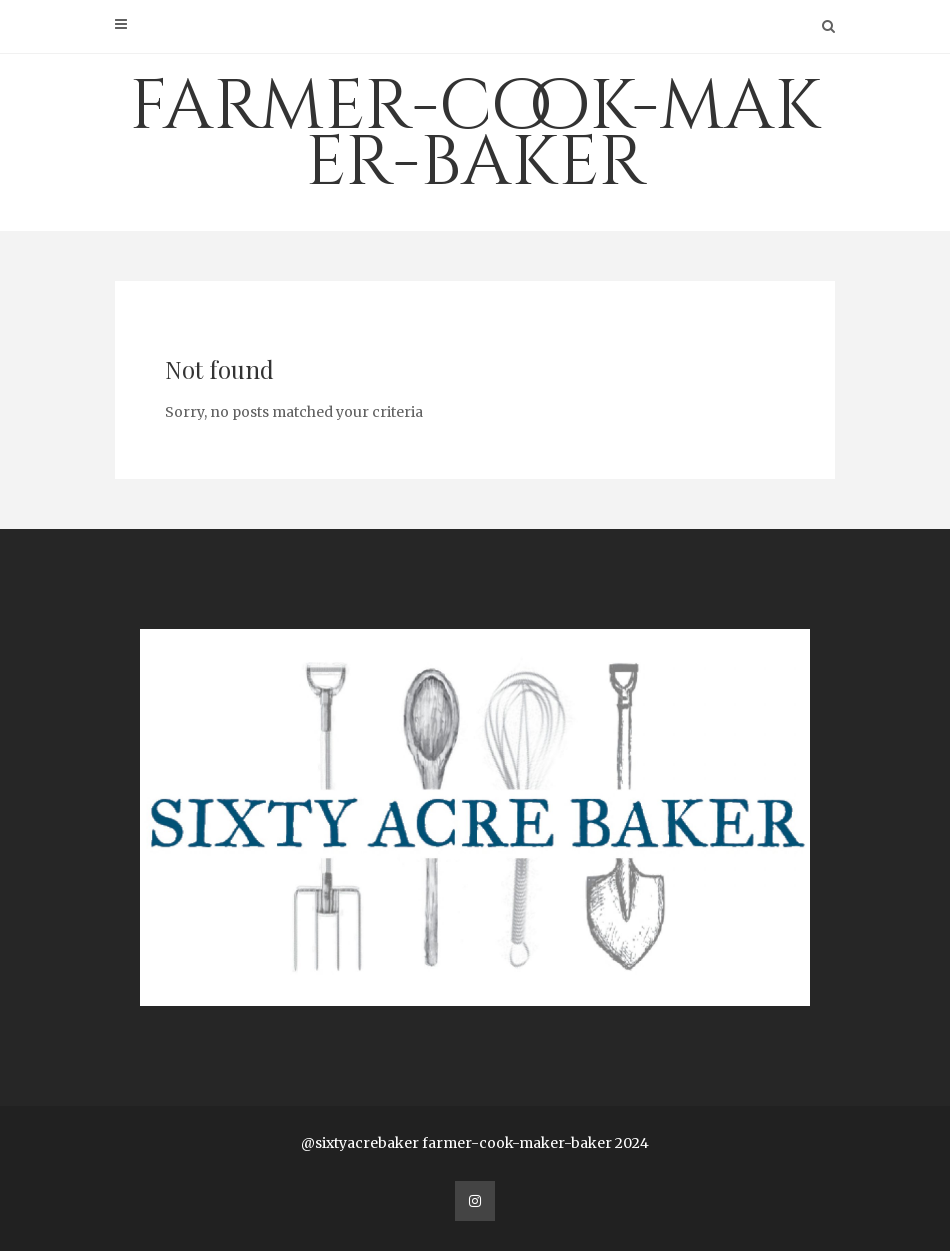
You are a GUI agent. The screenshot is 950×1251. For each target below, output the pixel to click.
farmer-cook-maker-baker (475, 135)
